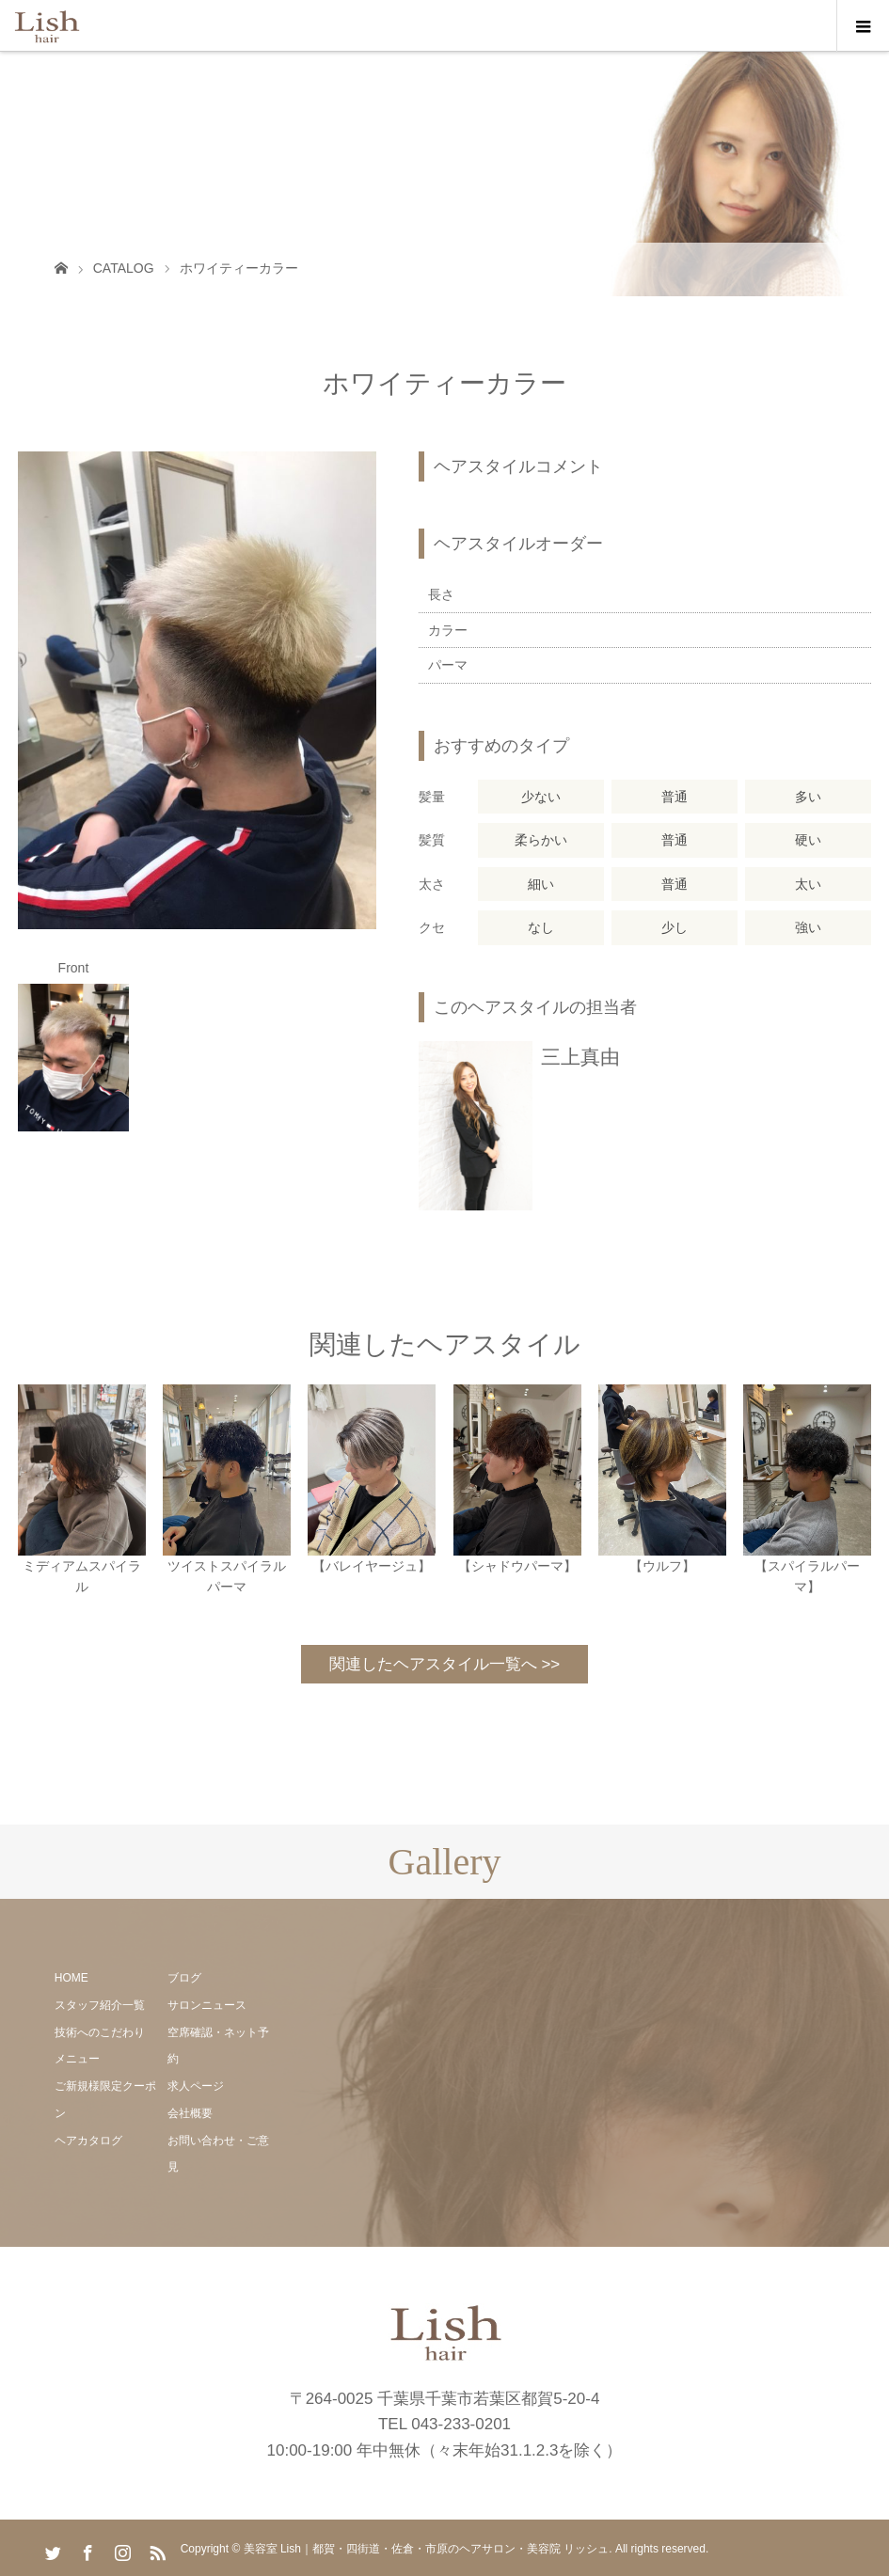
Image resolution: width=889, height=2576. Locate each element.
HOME (71, 1977)
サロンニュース (206, 2005)
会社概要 (190, 2113)
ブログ (184, 1977)
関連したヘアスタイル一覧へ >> (445, 1664)
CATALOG (123, 268)
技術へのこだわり (100, 2032)
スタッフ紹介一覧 (100, 2005)
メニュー (77, 2058)
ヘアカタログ (88, 2140)
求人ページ (195, 2086)
